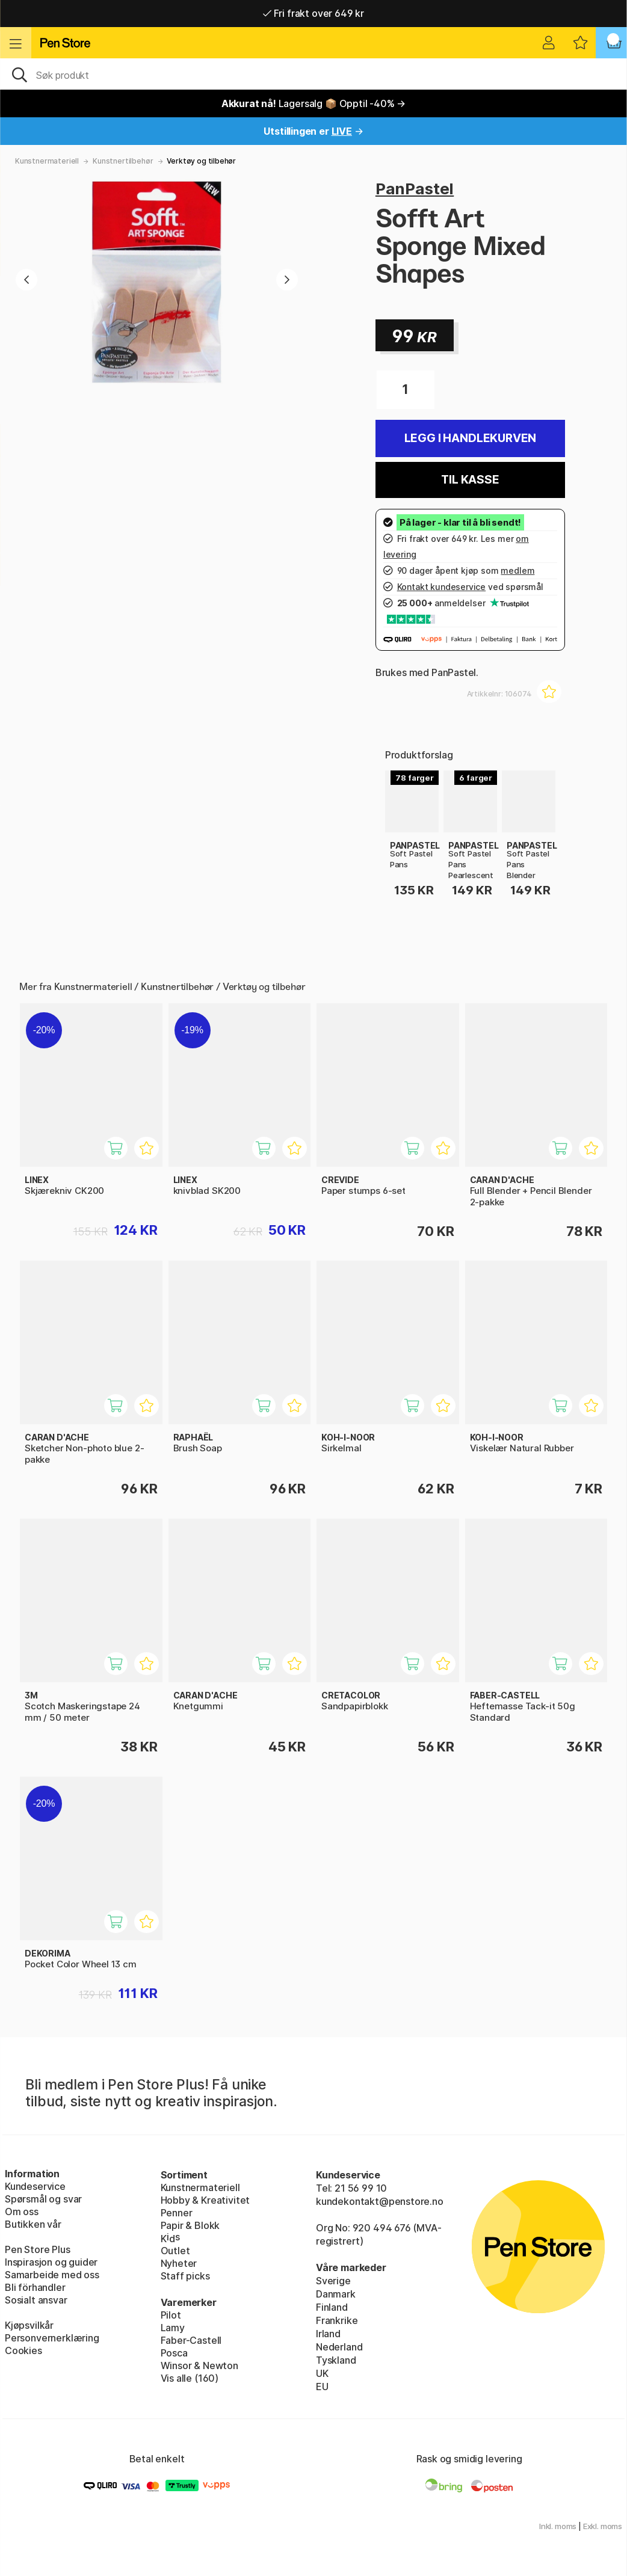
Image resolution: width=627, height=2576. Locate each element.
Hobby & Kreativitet (205, 2200)
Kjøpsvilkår (29, 2325)
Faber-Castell (191, 2340)
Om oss (22, 2212)
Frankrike (336, 2320)
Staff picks (185, 2276)
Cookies (23, 2350)
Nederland (339, 2347)
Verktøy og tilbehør (201, 160)
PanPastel (414, 188)
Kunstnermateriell (47, 160)
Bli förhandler (35, 2287)
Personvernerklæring (52, 2338)
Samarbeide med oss (52, 2275)
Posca (174, 2353)
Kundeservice (35, 2186)
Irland (328, 2334)
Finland (332, 2307)
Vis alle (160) (190, 2378)
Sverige (333, 2281)
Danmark (336, 2294)
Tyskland (336, 2360)
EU (322, 2387)
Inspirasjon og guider (51, 2262)
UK (322, 2373)
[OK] (313, 74)
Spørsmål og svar (43, 2199)
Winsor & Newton (199, 2365)
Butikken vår (33, 2224)
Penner (177, 2213)
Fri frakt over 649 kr (313, 13)
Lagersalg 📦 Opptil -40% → (313, 103)
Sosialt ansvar (36, 2300)
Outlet (175, 2251)
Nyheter (179, 2263)
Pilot (171, 2315)
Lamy (173, 2328)
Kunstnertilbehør (123, 160)
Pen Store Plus (37, 2249)
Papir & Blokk (190, 2225)
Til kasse (470, 480)
